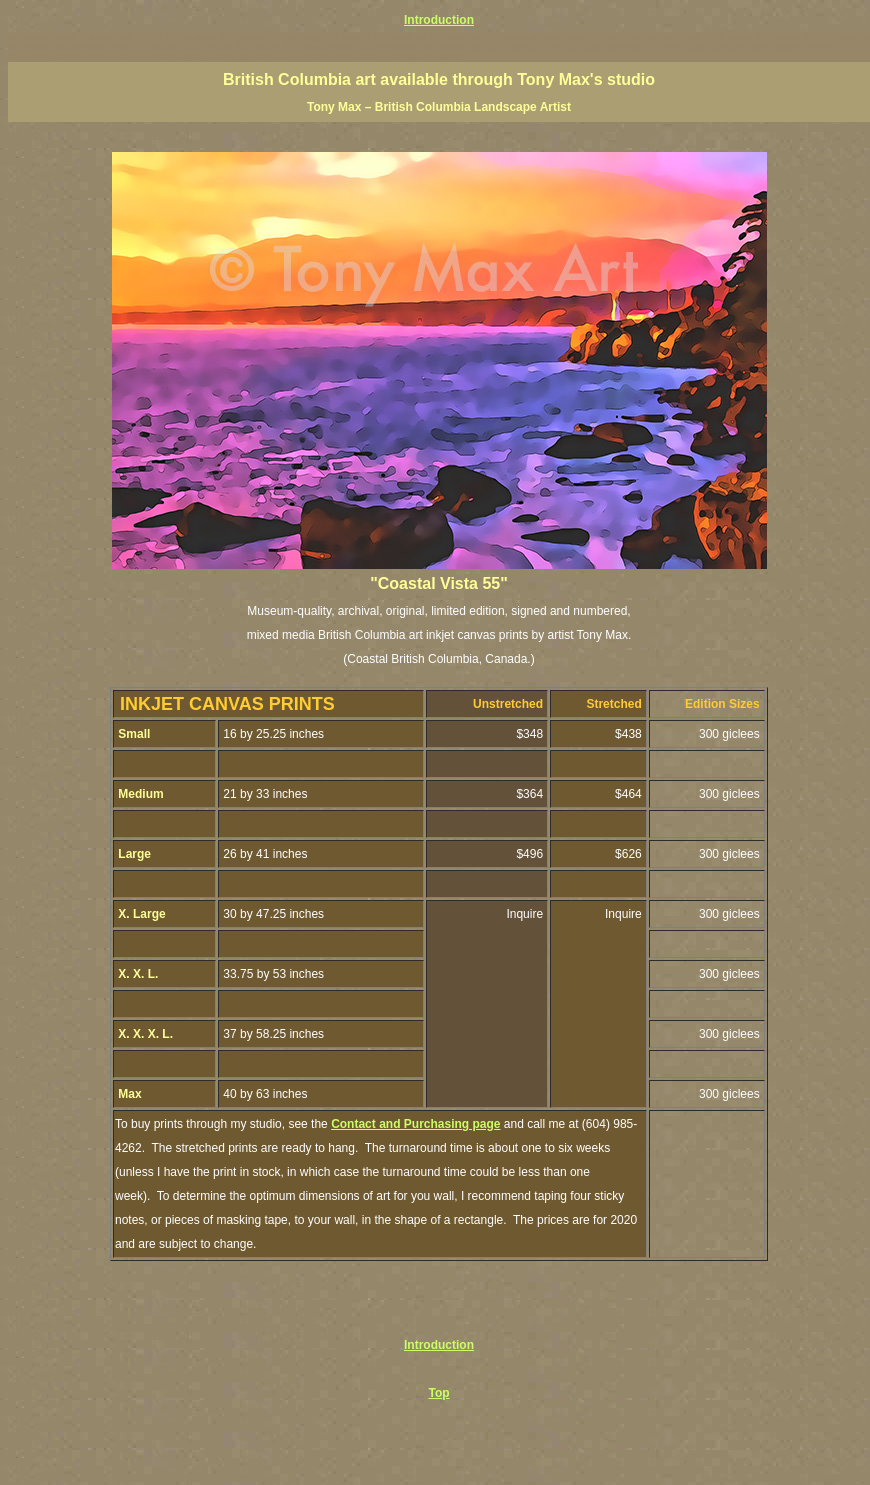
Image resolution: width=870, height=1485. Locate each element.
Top (438, 1393)
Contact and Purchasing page (415, 1124)
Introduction (439, 20)
